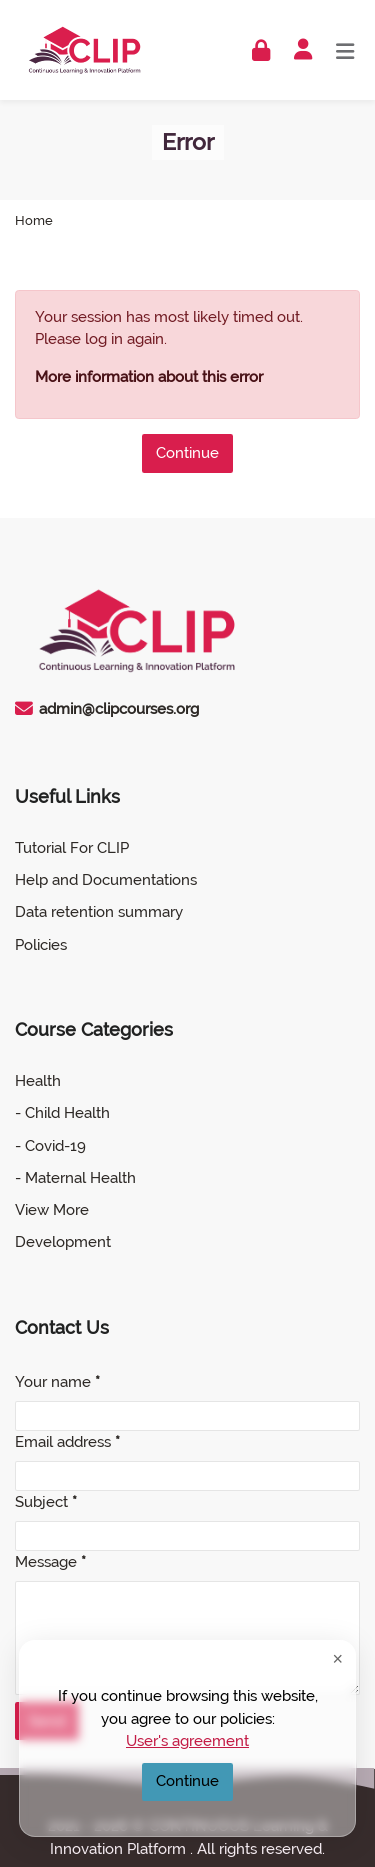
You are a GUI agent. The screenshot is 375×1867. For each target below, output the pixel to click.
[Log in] (261, 50)
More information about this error (149, 377)
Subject (46, 1502)
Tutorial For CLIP (72, 848)
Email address (67, 1442)
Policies (41, 945)
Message (50, 1562)
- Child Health (62, 1113)
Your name (57, 1382)
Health (38, 1081)
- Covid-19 (50, 1146)
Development (63, 1242)
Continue (187, 453)
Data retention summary (99, 912)
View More (52, 1210)
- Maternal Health (75, 1178)
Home (34, 221)
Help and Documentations (106, 880)
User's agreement (187, 1741)
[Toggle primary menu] (345, 49)
